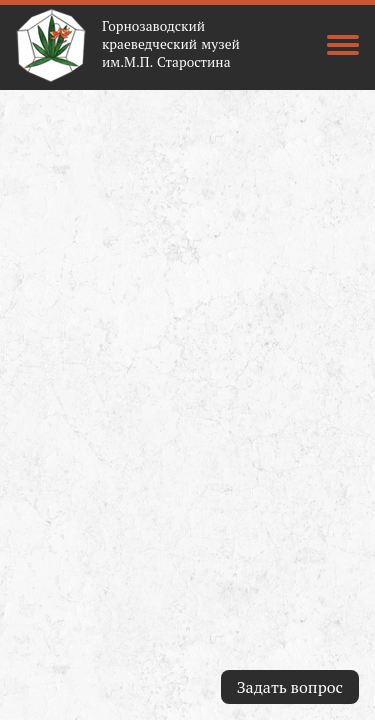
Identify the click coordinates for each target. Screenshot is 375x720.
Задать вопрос (290, 687)
